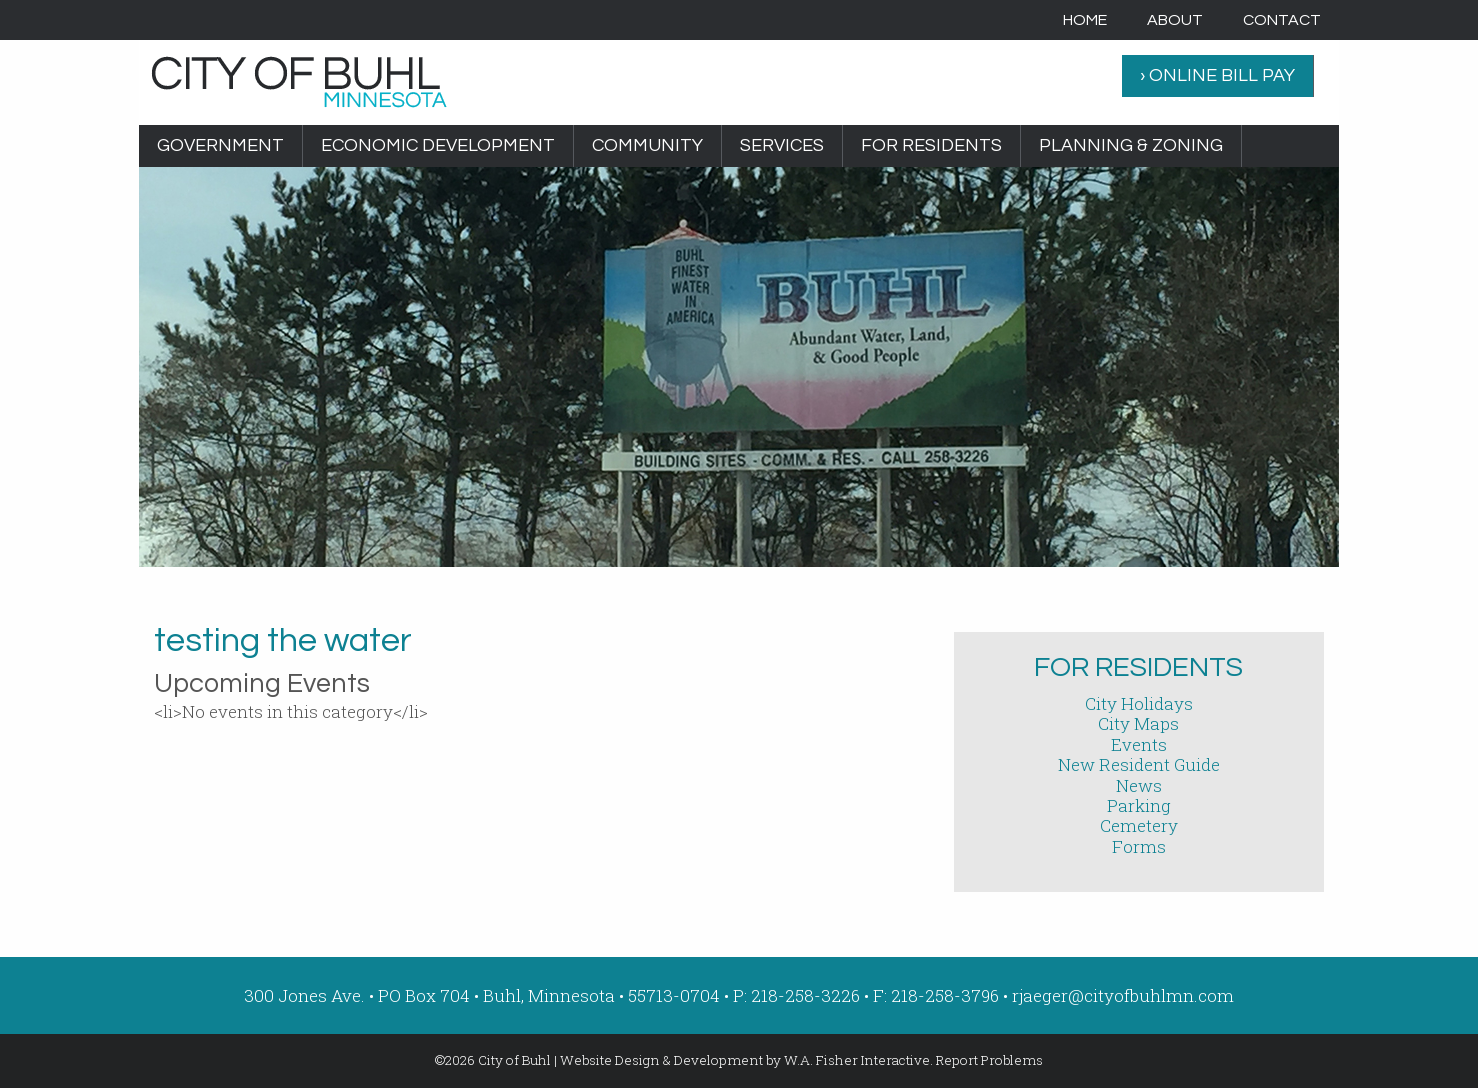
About (1175, 20)
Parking (1139, 805)
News (1139, 785)
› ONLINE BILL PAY (1217, 75)
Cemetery (1139, 825)
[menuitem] (1085, 20)
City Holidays (1139, 703)
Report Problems (989, 1060)
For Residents (931, 145)
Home (1085, 20)
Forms (1139, 846)
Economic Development (438, 145)
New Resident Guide (1139, 764)
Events (1139, 744)
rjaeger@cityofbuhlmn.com (1123, 995)
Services (782, 145)
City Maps (1138, 723)
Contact (1282, 20)
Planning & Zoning (1131, 145)
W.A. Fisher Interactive (857, 1060)
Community (647, 145)
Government (220, 145)
